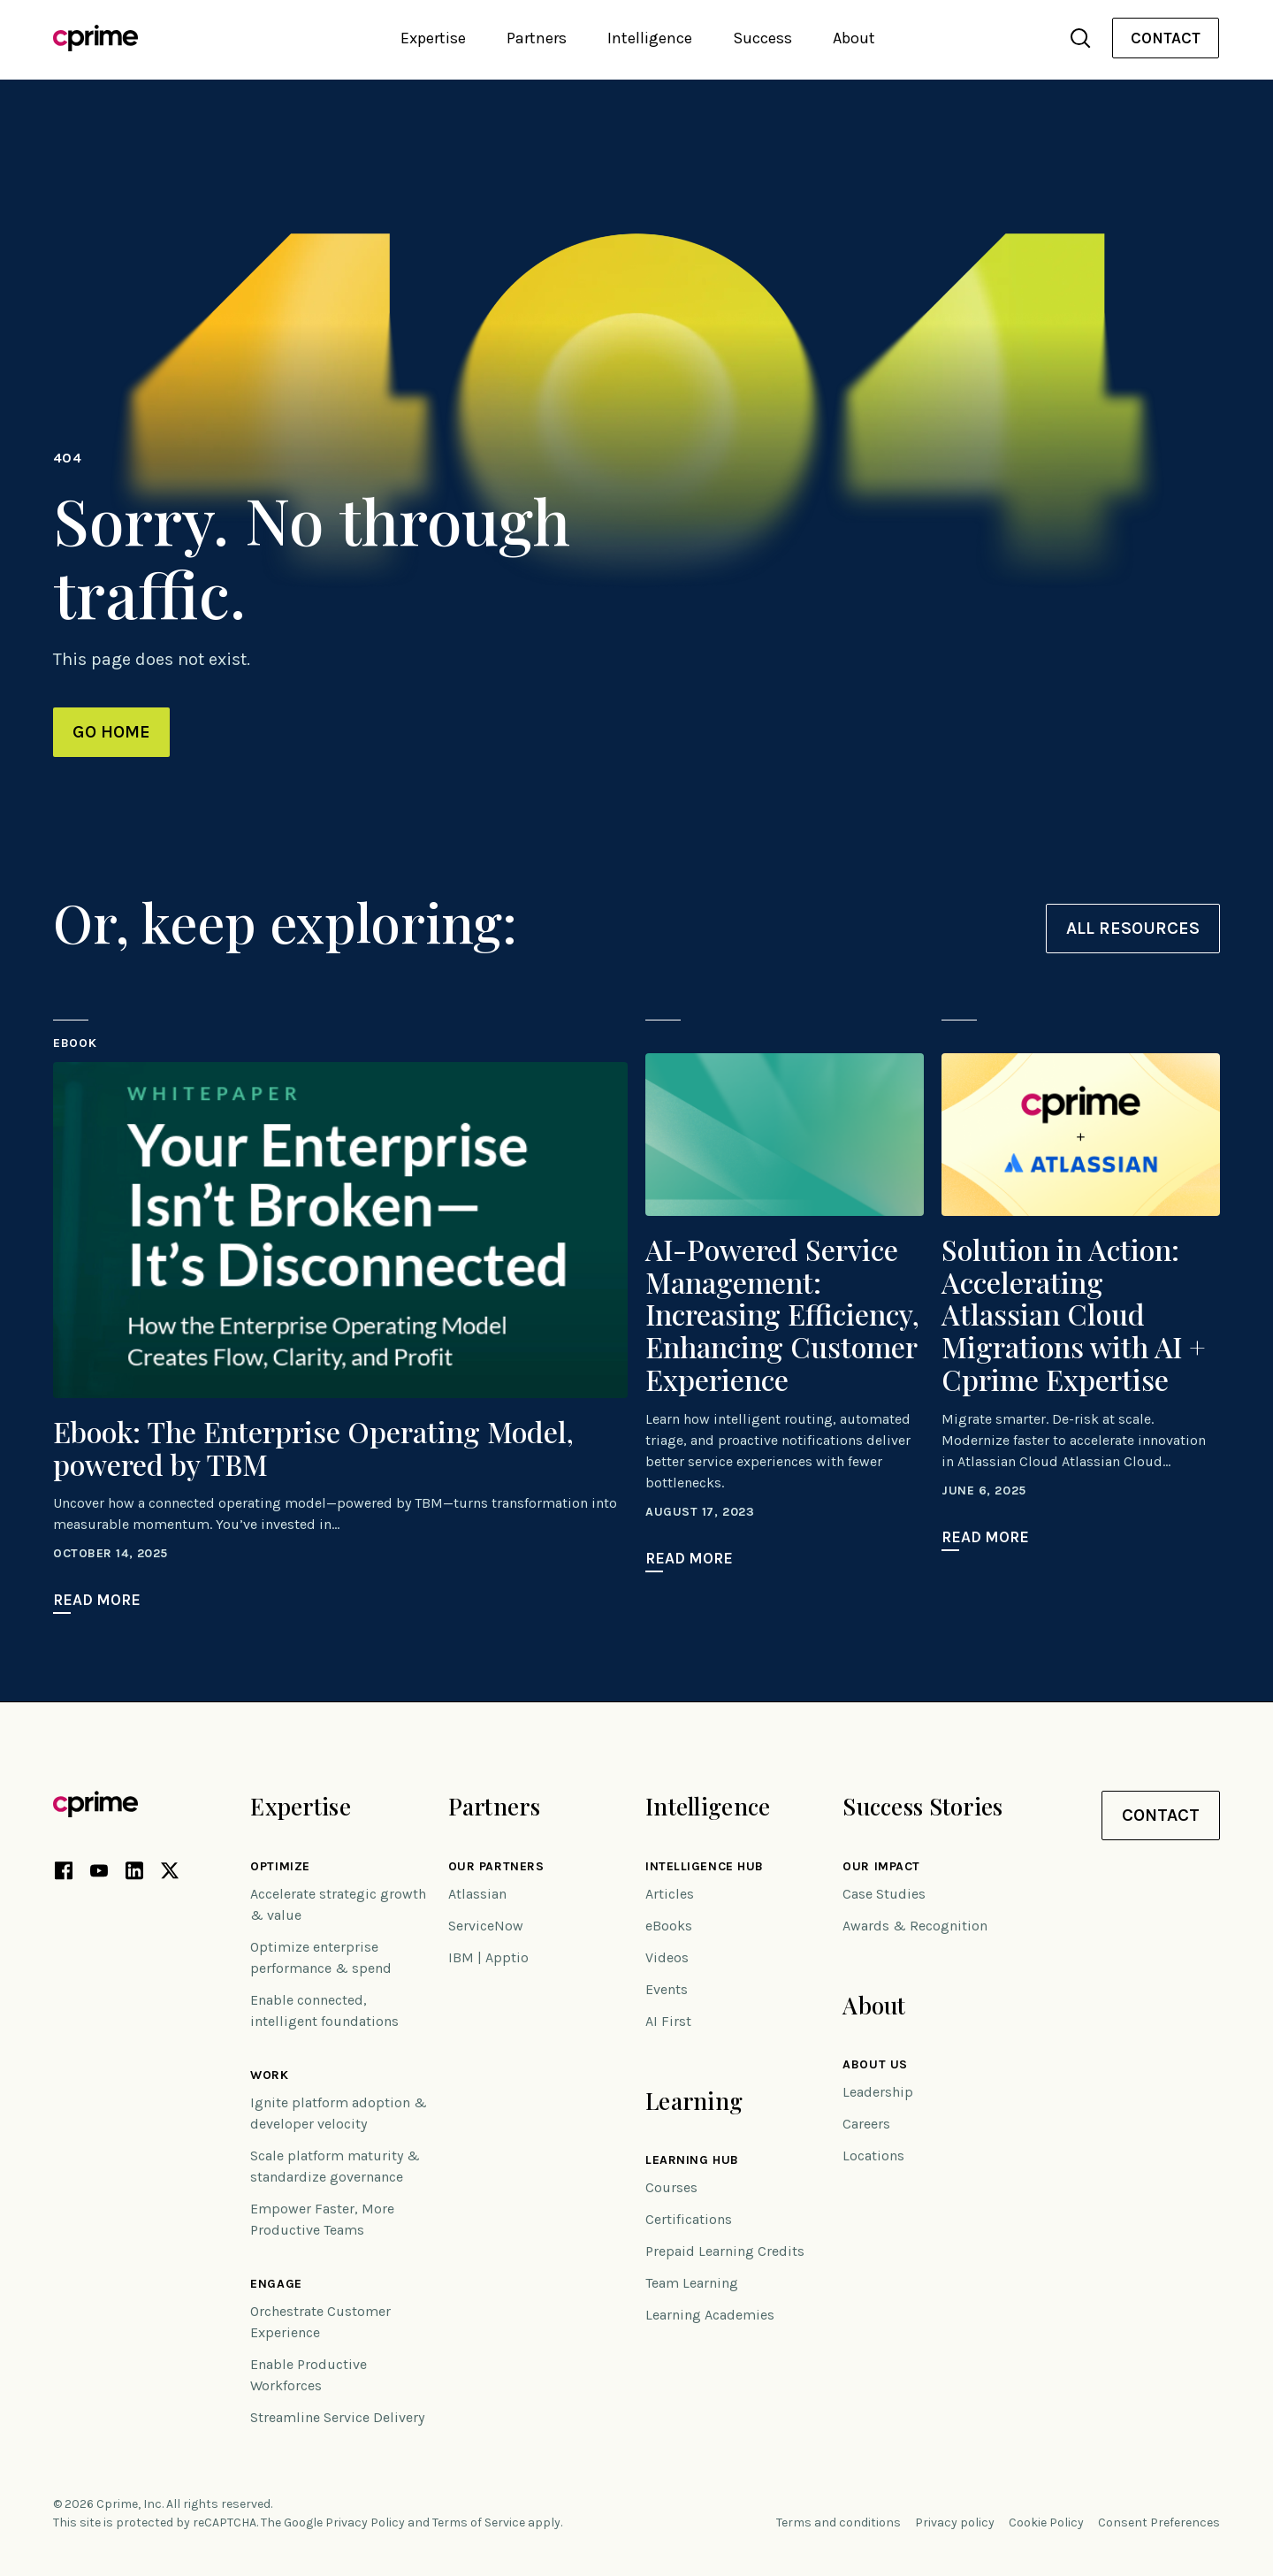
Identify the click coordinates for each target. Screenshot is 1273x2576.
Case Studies (884, 1893)
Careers (866, 2123)
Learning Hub (692, 2160)
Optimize (279, 1867)
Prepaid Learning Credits (724, 2251)
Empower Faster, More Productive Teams (322, 2219)
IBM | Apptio (488, 1957)
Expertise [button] (433, 38)
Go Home (111, 732)
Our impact (881, 1867)
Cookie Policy (1046, 2522)
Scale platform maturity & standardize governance (335, 2166)
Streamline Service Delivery (337, 2417)
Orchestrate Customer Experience (320, 2322)
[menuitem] (1165, 38)
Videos (667, 1957)
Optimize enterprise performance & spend (321, 1957)
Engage (275, 2284)
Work (269, 2075)
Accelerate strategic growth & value (338, 1904)
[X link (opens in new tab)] (169, 1874)
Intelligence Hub (704, 1867)
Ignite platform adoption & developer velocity (338, 2113)
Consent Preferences (1159, 2522)
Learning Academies (709, 2314)
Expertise (300, 1806)
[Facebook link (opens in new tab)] (63, 1874)
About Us (874, 2065)
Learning (694, 2100)
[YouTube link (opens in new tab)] (99, 1874)
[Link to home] (95, 38)
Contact (1166, 38)
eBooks (668, 1925)
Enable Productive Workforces (308, 2375)
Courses (671, 2187)
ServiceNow (485, 1925)
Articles (669, 1893)
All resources (1133, 928)
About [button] (854, 38)
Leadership (877, 2091)
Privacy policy (955, 2522)
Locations (873, 2155)
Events (666, 1989)
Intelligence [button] (649, 38)
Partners (494, 1806)
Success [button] (762, 38)
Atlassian (477, 1893)
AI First (668, 2021)
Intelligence (707, 1806)
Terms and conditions (838, 2522)
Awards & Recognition (914, 1925)
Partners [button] (537, 38)
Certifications (688, 2219)
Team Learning (691, 2282)
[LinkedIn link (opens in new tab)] (134, 1874)
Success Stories (922, 1806)
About (873, 2005)
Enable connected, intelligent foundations (324, 2010)
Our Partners (496, 1867)
